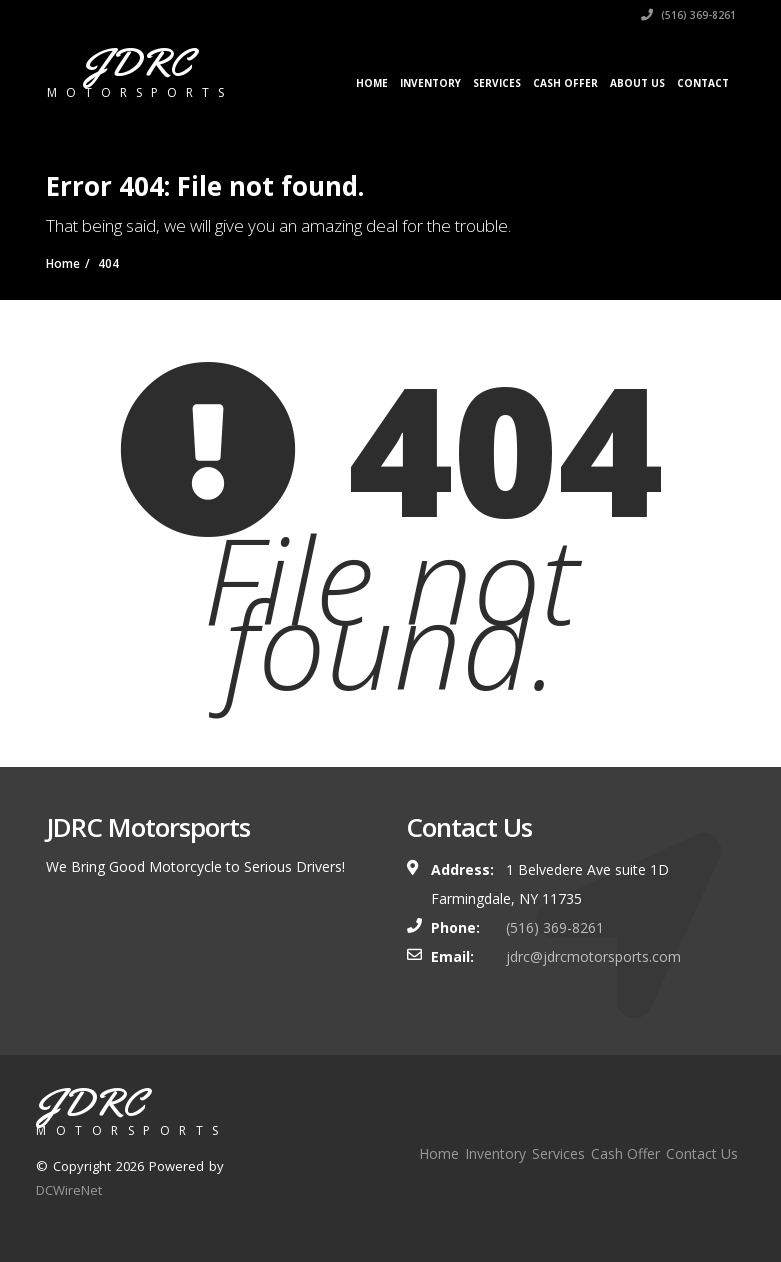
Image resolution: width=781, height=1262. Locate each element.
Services (497, 83)
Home (372, 83)
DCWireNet (69, 1190)
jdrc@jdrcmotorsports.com (593, 956)
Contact (703, 83)
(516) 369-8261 (688, 15)
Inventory (430, 83)
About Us (637, 83)
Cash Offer (565, 83)
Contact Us (702, 1153)
